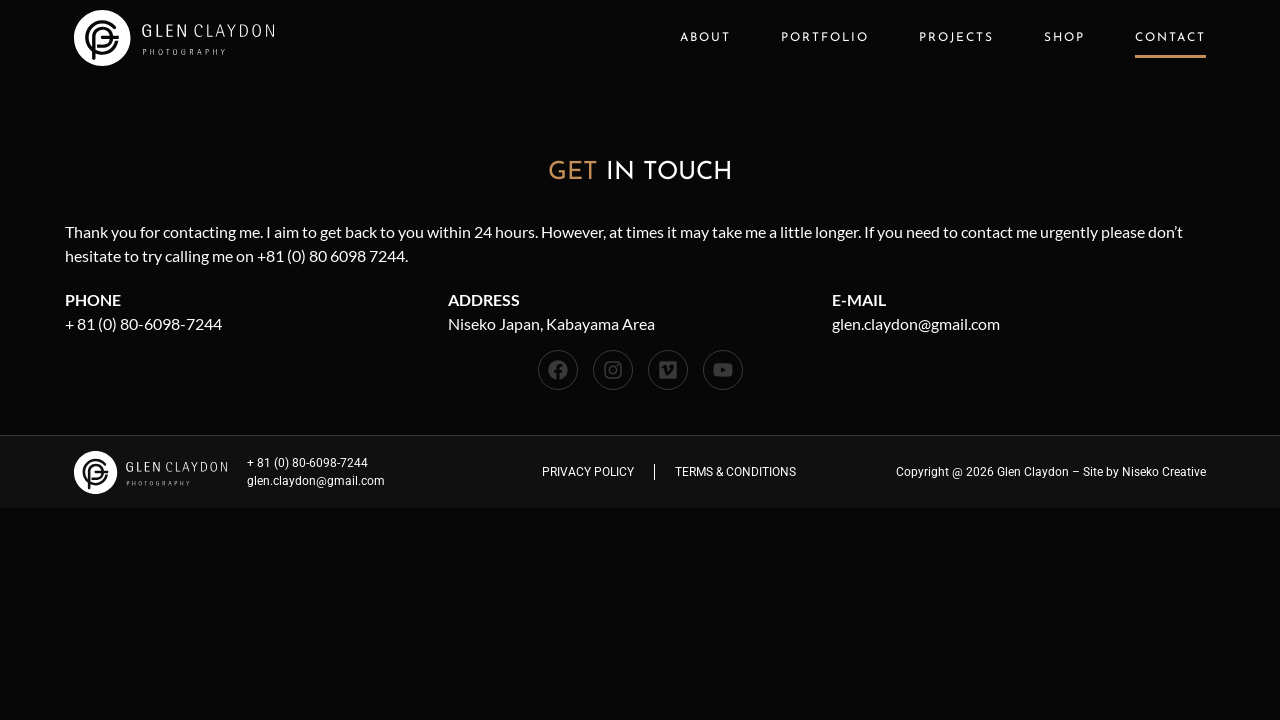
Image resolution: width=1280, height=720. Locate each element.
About (705, 38)
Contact (1170, 38)
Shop (1064, 38)
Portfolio (825, 38)
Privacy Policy (588, 472)
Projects (956, 38)
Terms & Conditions (735, 472)
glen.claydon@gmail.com (916, 323)
